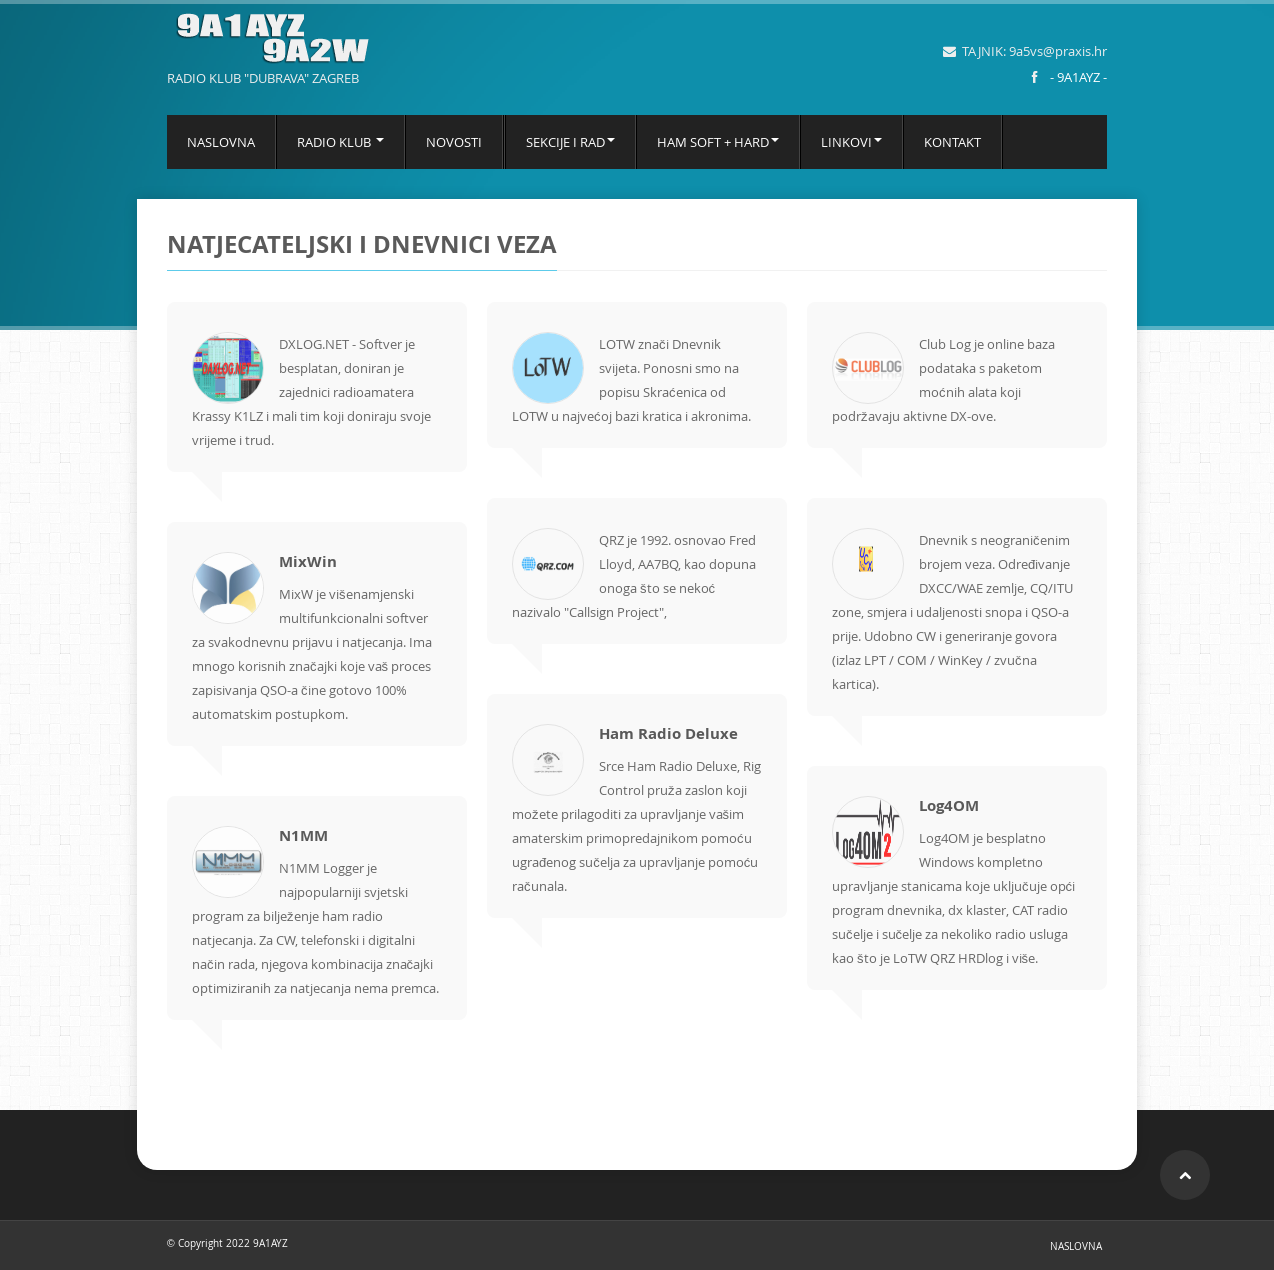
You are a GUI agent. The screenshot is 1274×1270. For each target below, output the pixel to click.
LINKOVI (851, 142)
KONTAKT (952, 142)
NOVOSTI (454, 142)
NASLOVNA (221, 142)
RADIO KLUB (340, 142)
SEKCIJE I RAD (570, 142)
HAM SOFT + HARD (718, 142)
